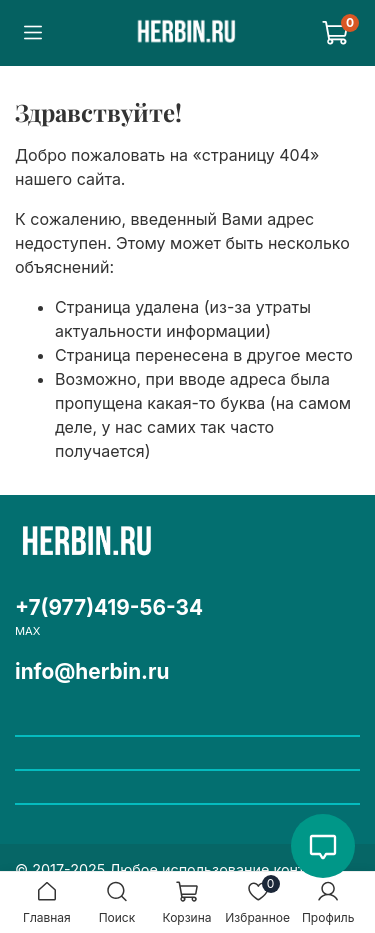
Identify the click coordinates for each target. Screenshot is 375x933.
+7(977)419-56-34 (109, 607)
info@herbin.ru (92, 671)
